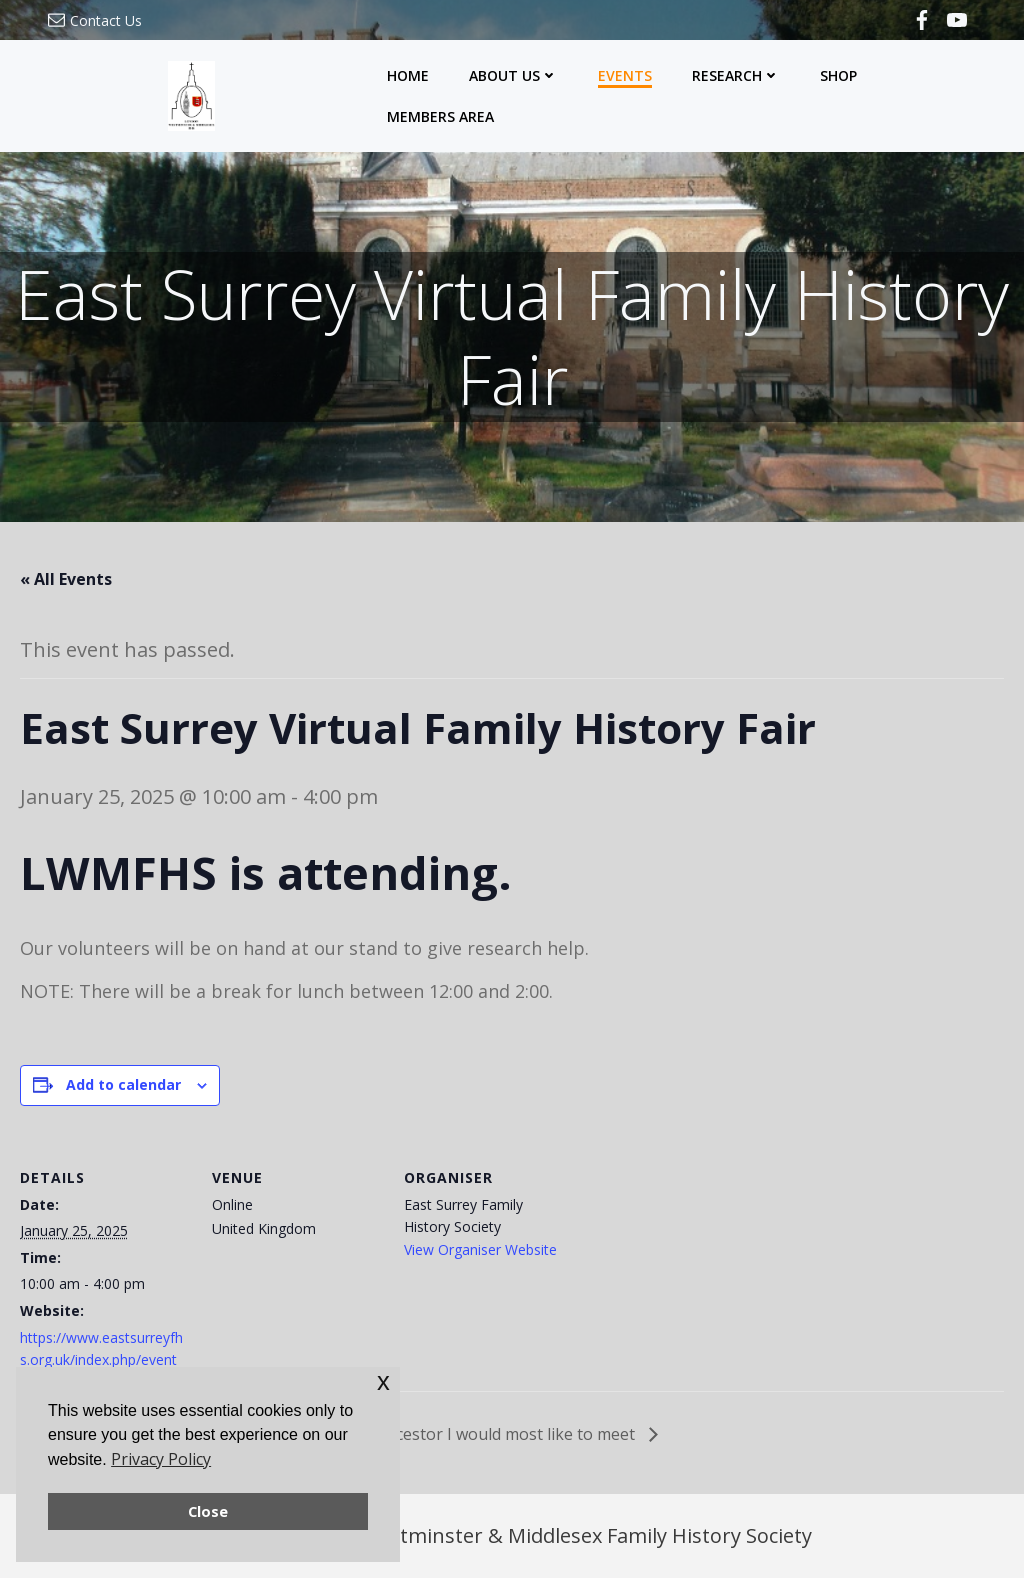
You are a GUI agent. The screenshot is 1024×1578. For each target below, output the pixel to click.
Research (736, 75)
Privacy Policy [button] (161, 1459)
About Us (513, 75)
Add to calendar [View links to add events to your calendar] (123, 1084)
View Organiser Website (480, 1249)
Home (408, 75)
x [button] (383, 1381)
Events (625, 75)
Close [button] (208, 1511)
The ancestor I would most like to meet (491, 1434)
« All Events (66, 579)
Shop (838, 75)
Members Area (440, 116)
